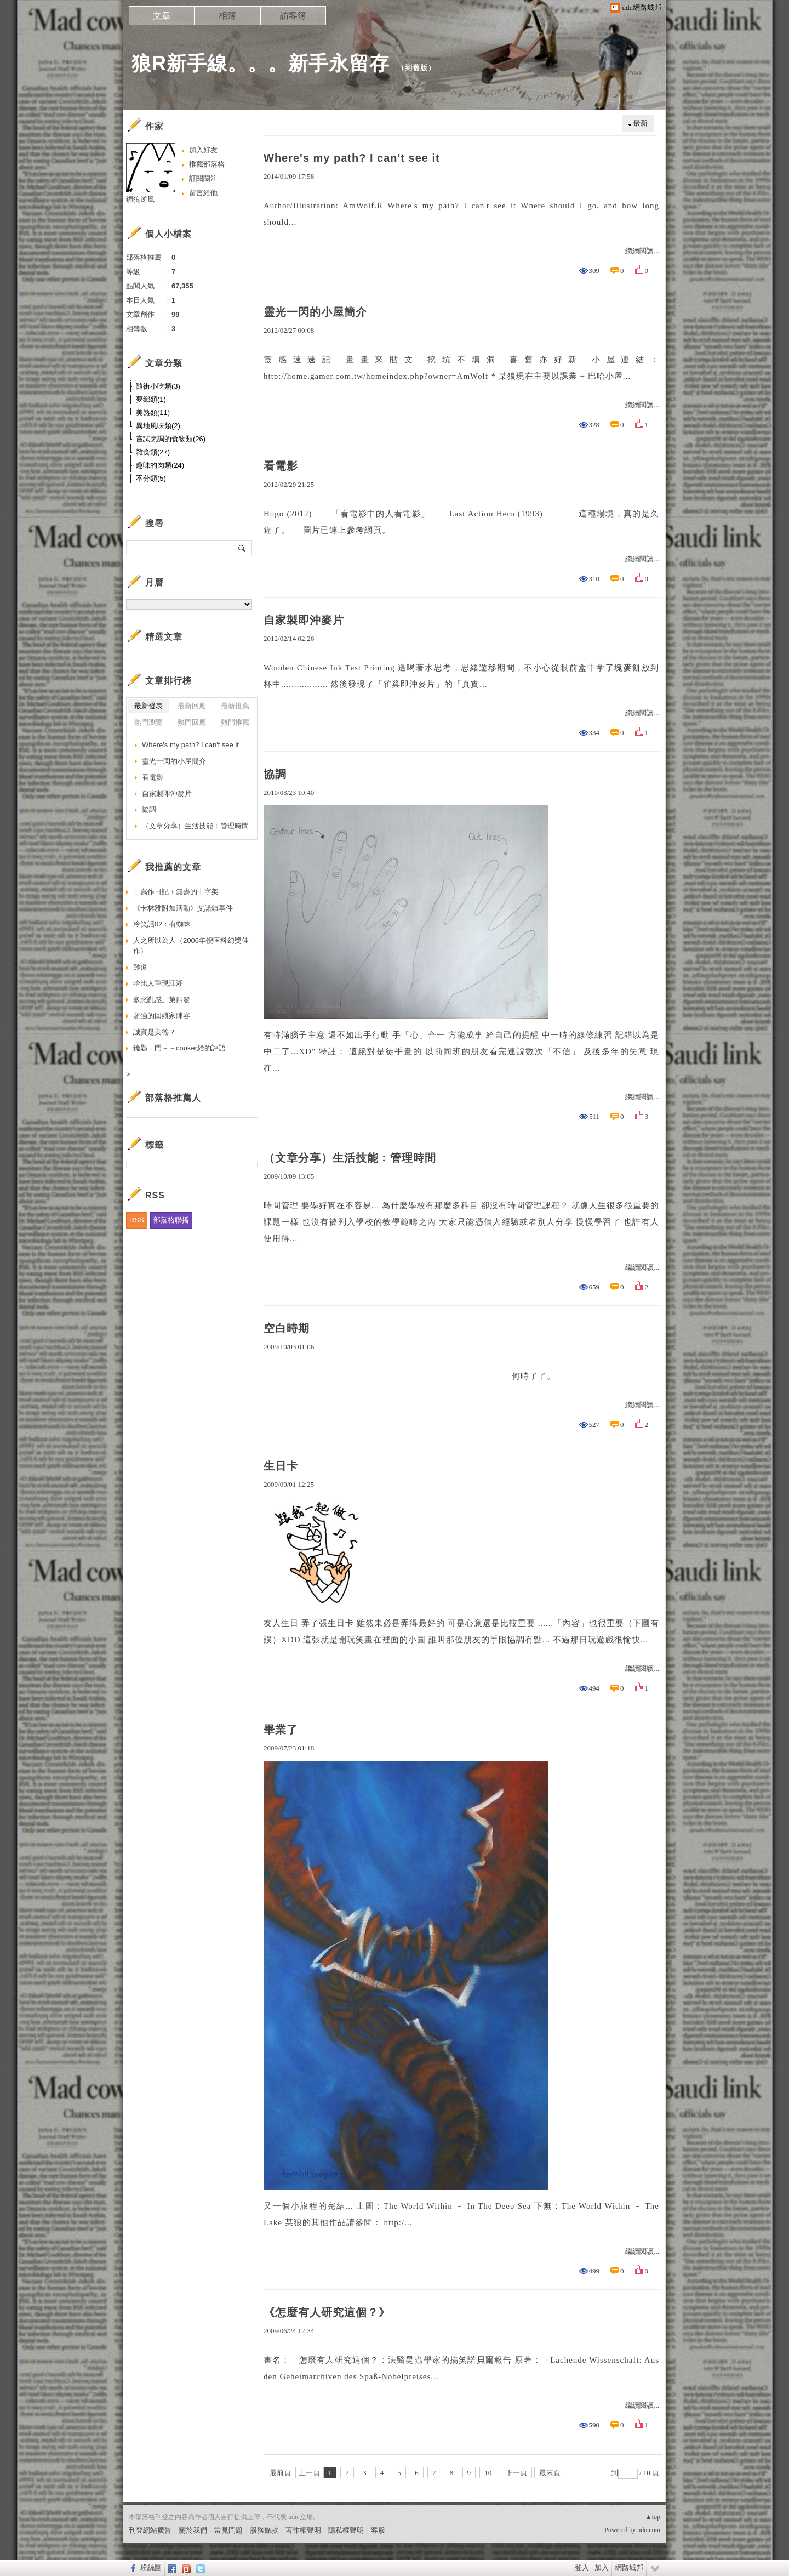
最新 (640, 123)
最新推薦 (235, 706)
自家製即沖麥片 (304, 620)
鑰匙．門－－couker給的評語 (179, 1048)
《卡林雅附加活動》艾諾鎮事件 (183, 908)
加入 (601, 2567)
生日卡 (281, 1466)
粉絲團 (151, 2567)
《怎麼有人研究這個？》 (327, 2312)
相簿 (227, 15)
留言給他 (203, 193)
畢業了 (281, 1730)
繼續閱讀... (642, 251)
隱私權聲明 (346, 2530)
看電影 (281, 466)
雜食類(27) (153, 452)
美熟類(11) (153, 412)
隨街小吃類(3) (158, 386)
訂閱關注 (203, 178)
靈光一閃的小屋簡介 (315, 312)
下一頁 (516, 2473)
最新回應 (192, 706)
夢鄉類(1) (151, 399)
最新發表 (148, 706)
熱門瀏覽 (148, 722)
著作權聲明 (303, 2530)
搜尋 (242, 547)
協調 (275, 774)
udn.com (648, 2530)
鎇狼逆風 (140, 199)
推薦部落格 (207, 164)
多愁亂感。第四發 (161, 1000)
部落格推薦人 (173, 1097)
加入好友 (203, 150)
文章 (161, 15)
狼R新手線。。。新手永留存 (261, 63)
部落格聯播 (171, 1220)
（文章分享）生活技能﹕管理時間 (350, 1158)
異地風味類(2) (158, 426)
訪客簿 (293, 15)
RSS (136, 1220)
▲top (652, 2517)
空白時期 (287, 1328)
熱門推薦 (235, 722)
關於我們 (193, 2530)
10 (487, 2473)
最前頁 (280, 2473)
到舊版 (416, 68)
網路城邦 (629, 2567)
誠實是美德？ (154, 1032)
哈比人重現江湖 (158, 983)
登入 (582, 2567)
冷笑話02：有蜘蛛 (162, 924)
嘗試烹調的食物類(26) (170, 439)
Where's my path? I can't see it (352, 158)
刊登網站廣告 (150, 2530)
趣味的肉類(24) (160, 465)
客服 (378, 2530)
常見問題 (228, 2530)
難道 (140, 967)
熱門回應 (192, 722)
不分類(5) (151, 478)
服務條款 (264, 2530)
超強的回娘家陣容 (161, 1015)
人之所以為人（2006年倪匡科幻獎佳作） (191, 946)
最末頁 (550, 2473)
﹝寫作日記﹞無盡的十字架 (176, 892)
